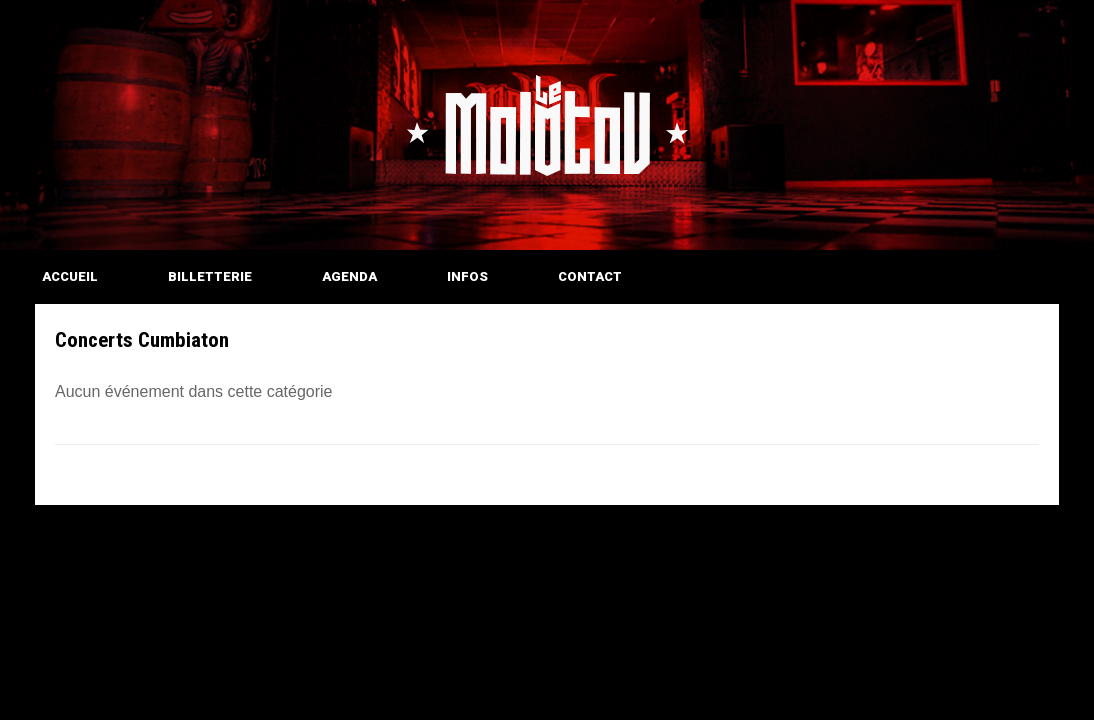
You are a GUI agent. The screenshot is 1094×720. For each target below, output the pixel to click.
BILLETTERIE (210, 276)
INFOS (467, 276)
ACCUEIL (70, 276)
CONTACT (590, 276)
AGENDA (349, 276)
